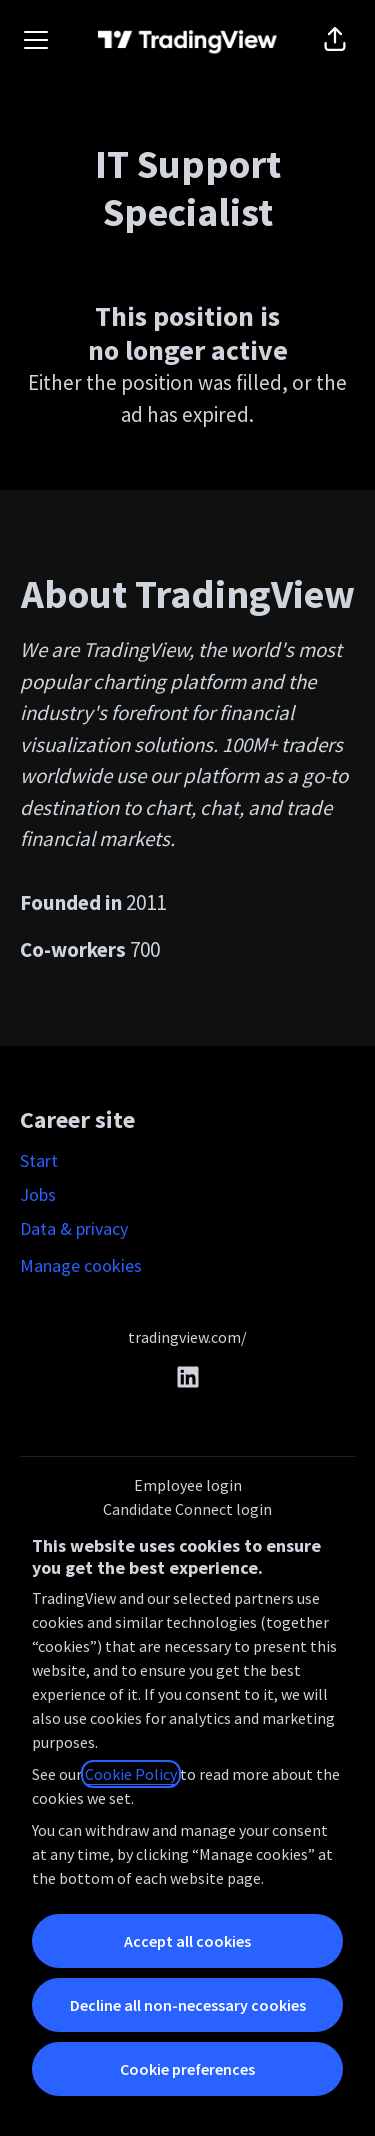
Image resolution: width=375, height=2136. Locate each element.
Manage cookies (81, 1265)
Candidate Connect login (187, 1509)
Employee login (188, 1485)
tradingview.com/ (187, 1337)
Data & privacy (74, 1228)
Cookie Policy (131, 1774)
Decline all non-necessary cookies (188, 2005)
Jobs (38, 1194)
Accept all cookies (187, 1941)
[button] (335, 40)
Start (39, 1160)
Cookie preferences (187, 2069)
